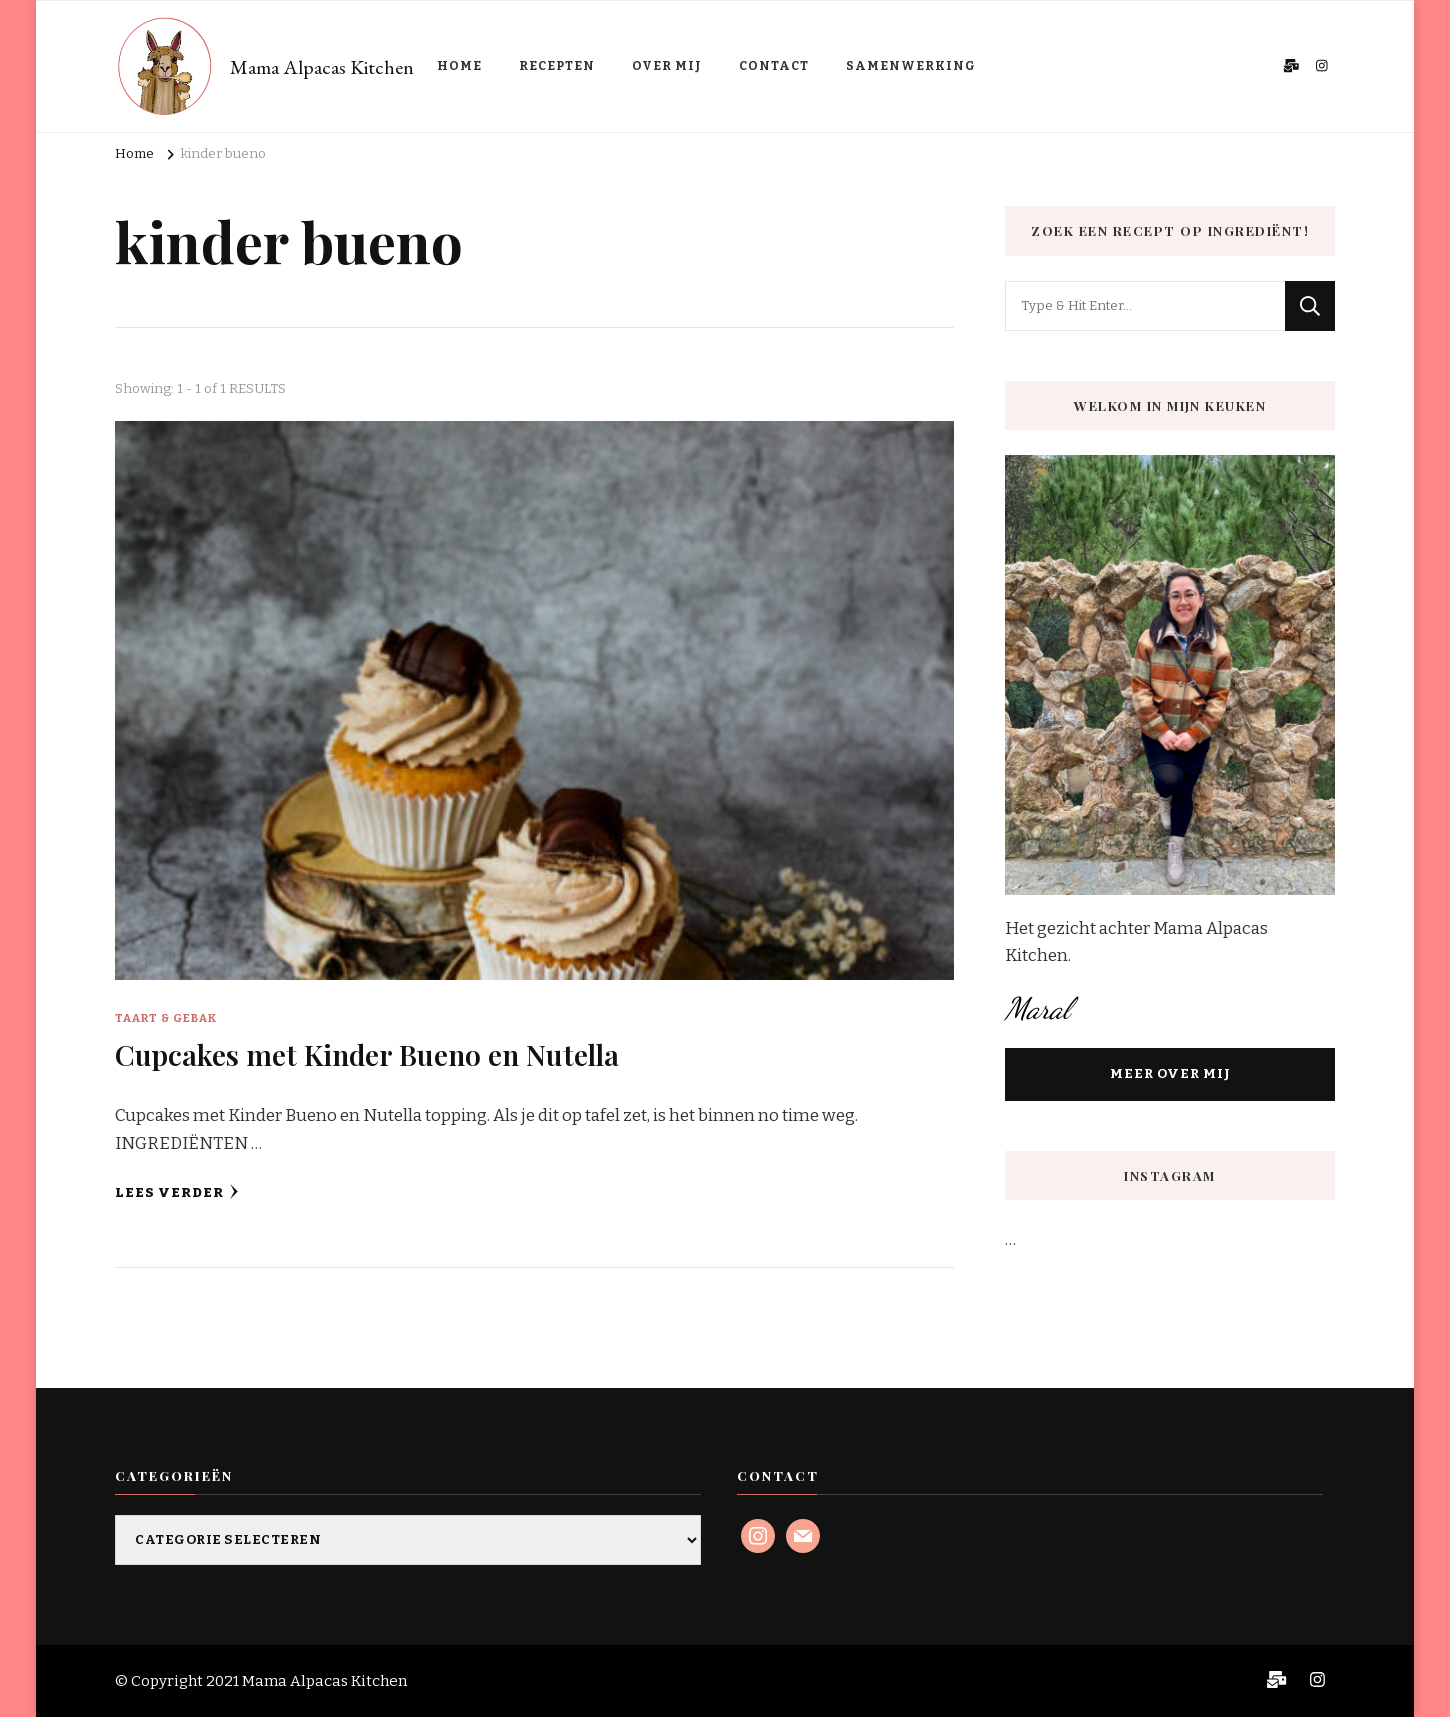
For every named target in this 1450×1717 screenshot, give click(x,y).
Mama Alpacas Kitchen (322, 67)
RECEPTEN (557, 66)
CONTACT (774, 66)
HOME (459, 66)
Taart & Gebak (166, 1018)
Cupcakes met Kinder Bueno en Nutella (367, 1054)
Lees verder (177, 1192)
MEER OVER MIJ (1170, 1074)
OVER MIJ (667, 66)
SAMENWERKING (911, 66)
